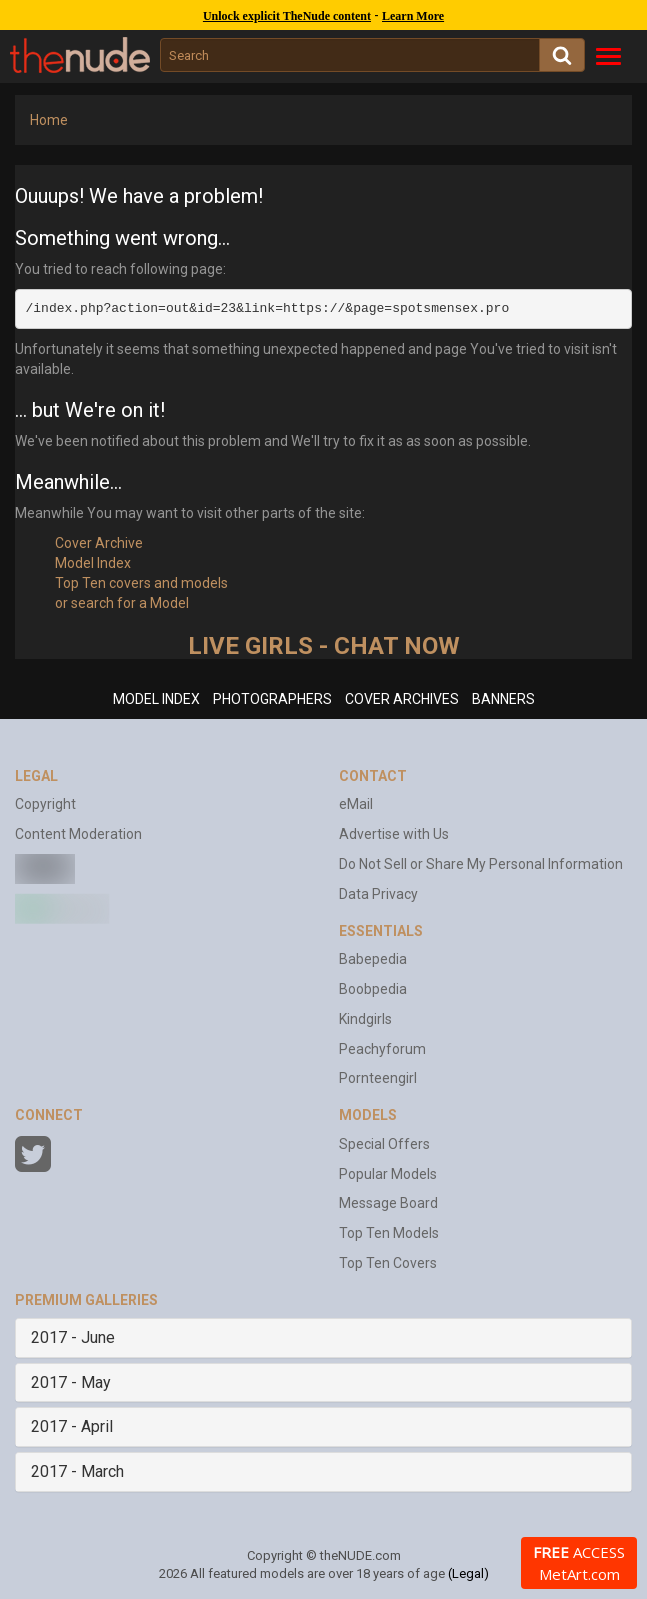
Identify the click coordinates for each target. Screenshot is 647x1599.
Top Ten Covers (388, 1263)
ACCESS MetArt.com (579, 1563)
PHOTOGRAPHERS (272, 699)
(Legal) (468, 1573)
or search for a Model (122, 603)
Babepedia (373, 959)
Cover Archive (99, 543)
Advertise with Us (394, 834)
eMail (356, 804)
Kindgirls (365, 1019)
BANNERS (503, 699)
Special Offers (384, 1144)
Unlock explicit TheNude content (287, 16)
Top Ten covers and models (141, 583)
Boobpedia (373, 989)
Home (49, 120)
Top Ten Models (389, 1233)
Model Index (93, 563)
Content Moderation (78, 834)
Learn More (413, 16)
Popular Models (388, 1174)
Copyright (45, 804)
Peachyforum (382, 1049)
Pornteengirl (378, 1078)
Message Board (388, 1203)
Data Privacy (378, 894)
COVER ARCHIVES (402, 699)
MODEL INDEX (156, 699)
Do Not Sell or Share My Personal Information (481, 864)
